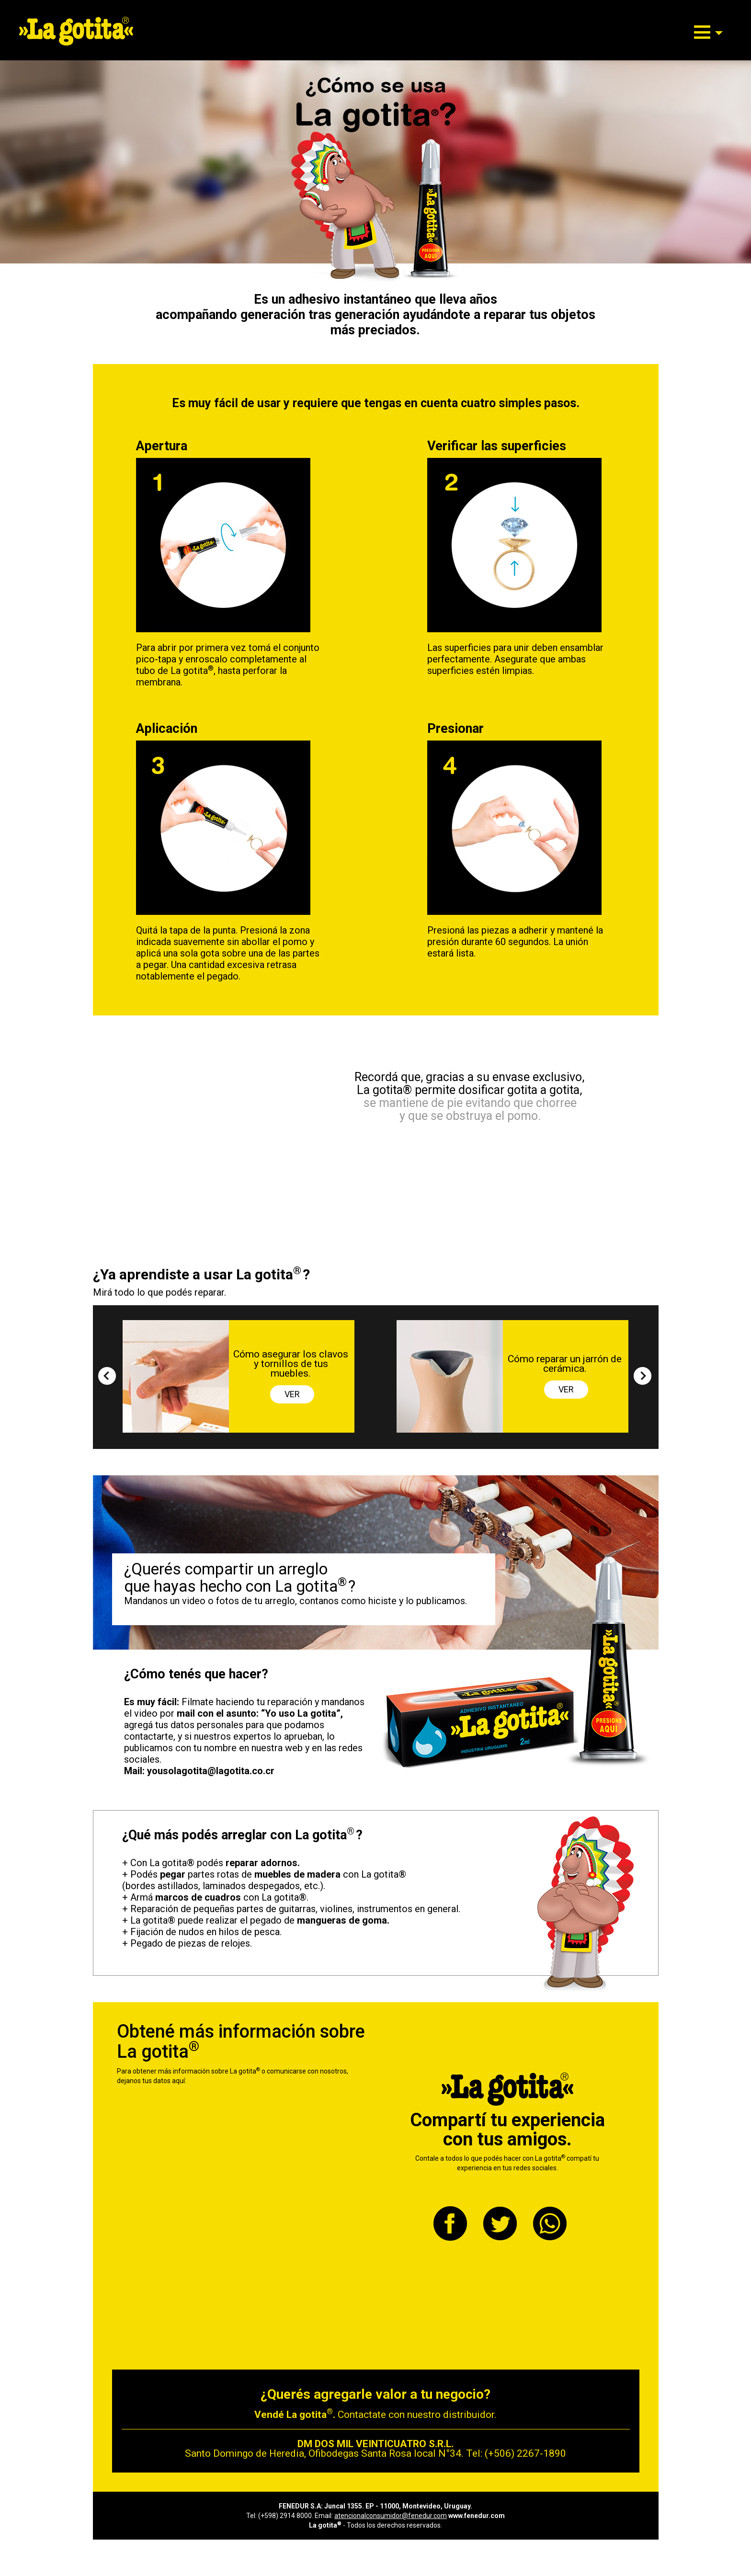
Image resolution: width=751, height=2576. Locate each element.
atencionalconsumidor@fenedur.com (390, 2515)
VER (292, 1394)
